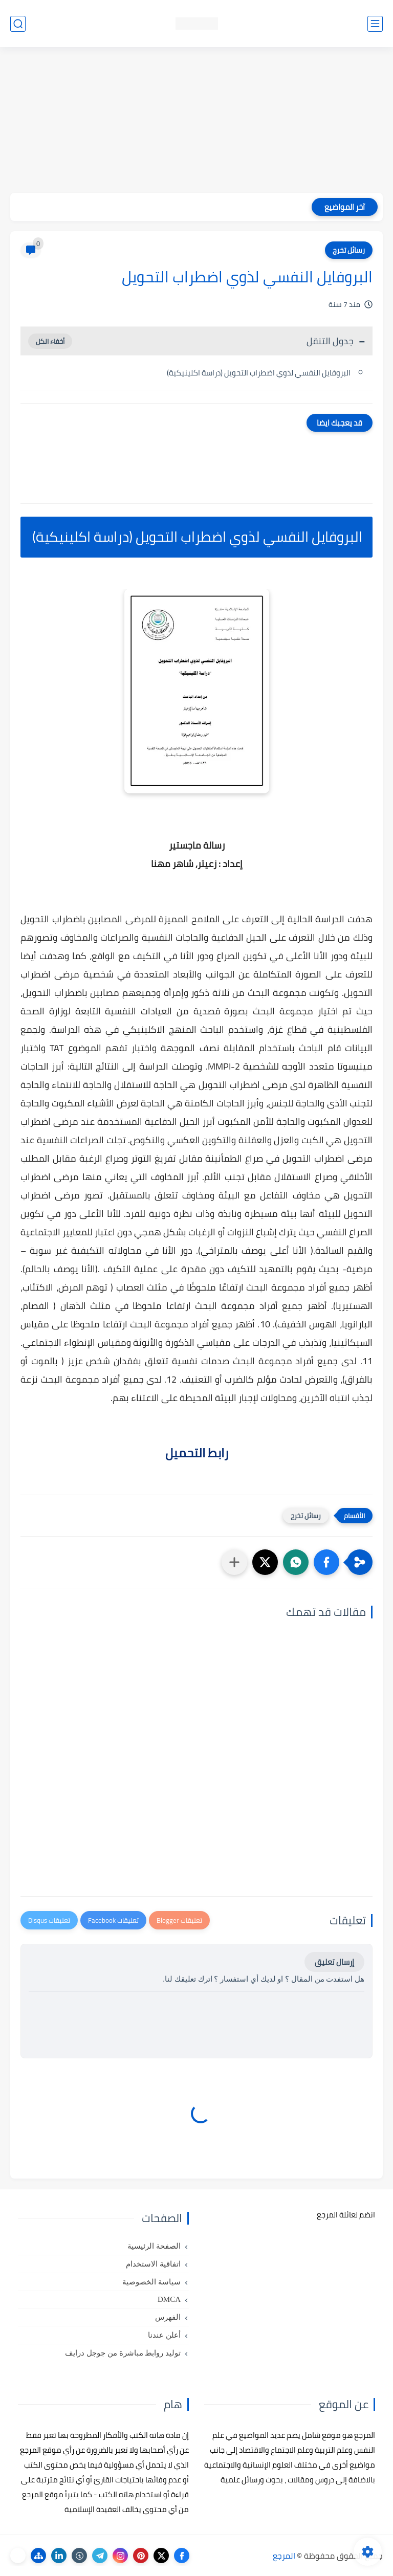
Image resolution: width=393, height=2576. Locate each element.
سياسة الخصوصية (151, 2282)
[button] (326, 1562)
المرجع (284, 2555)
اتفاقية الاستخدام (153, 2264)
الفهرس (168, 2317)
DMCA (169, 2299)
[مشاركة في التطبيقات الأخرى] (234, 1562)
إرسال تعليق (334, 1962)
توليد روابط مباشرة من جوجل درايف (123, 2353)
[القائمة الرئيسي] (375, 24)
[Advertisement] (196, 121)
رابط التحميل (196, 1452)
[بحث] (18, 24)
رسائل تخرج (349, 250)
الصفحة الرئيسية (154, 2246)
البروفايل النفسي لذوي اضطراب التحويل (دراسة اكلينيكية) (259, 372)
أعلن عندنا (164, 2335)
